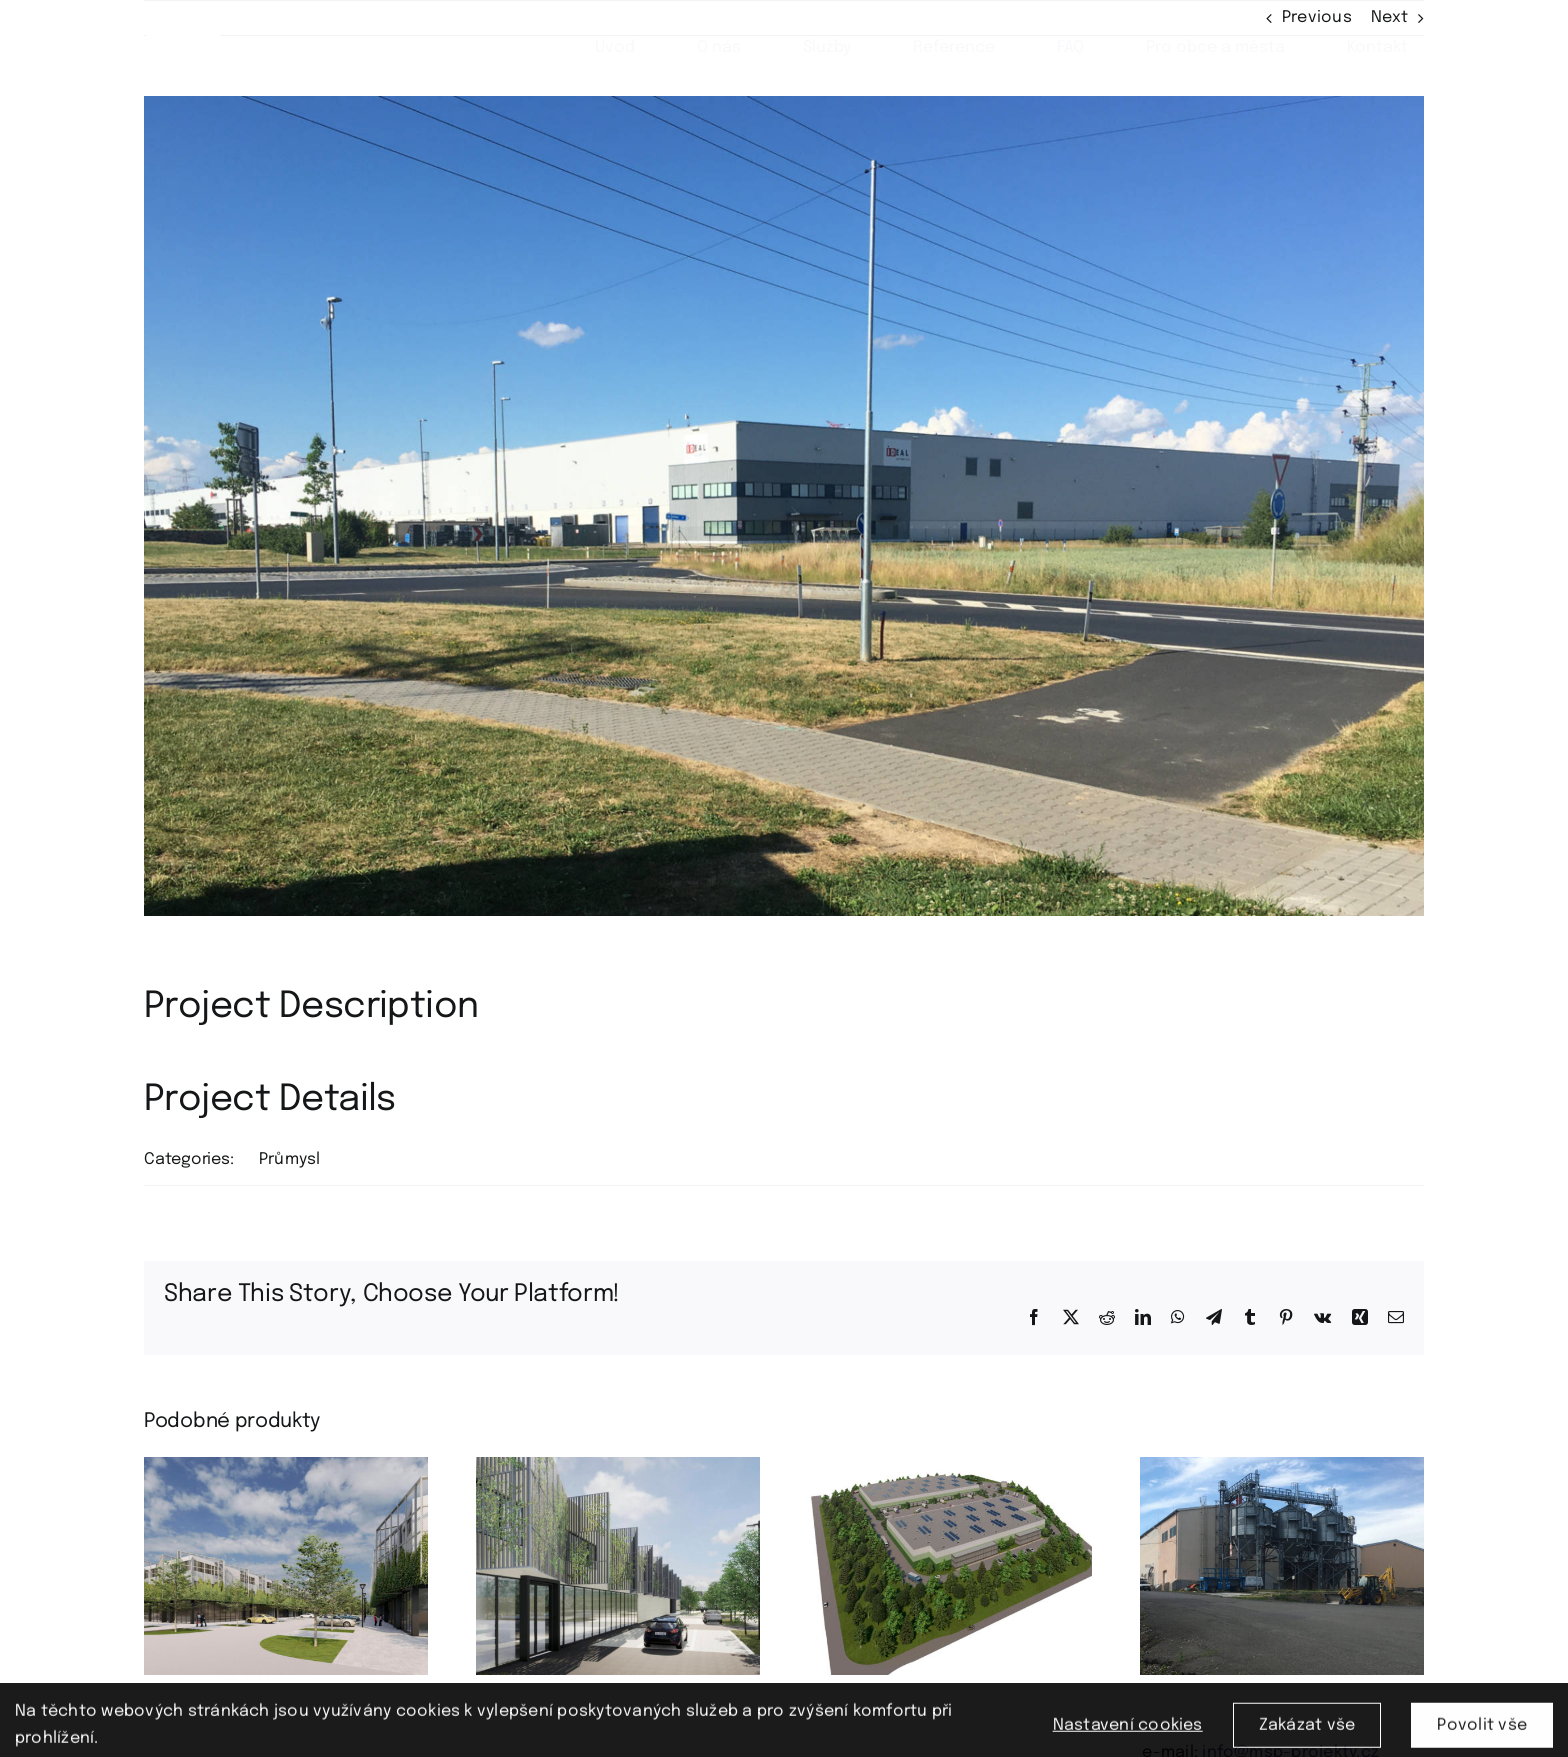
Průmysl (290, 1159)
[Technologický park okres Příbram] (618, 1465)
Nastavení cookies (1128, 1733)
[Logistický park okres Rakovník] (950, 1465)
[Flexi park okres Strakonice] (286, 1465)
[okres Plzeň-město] (1282, 1465)
